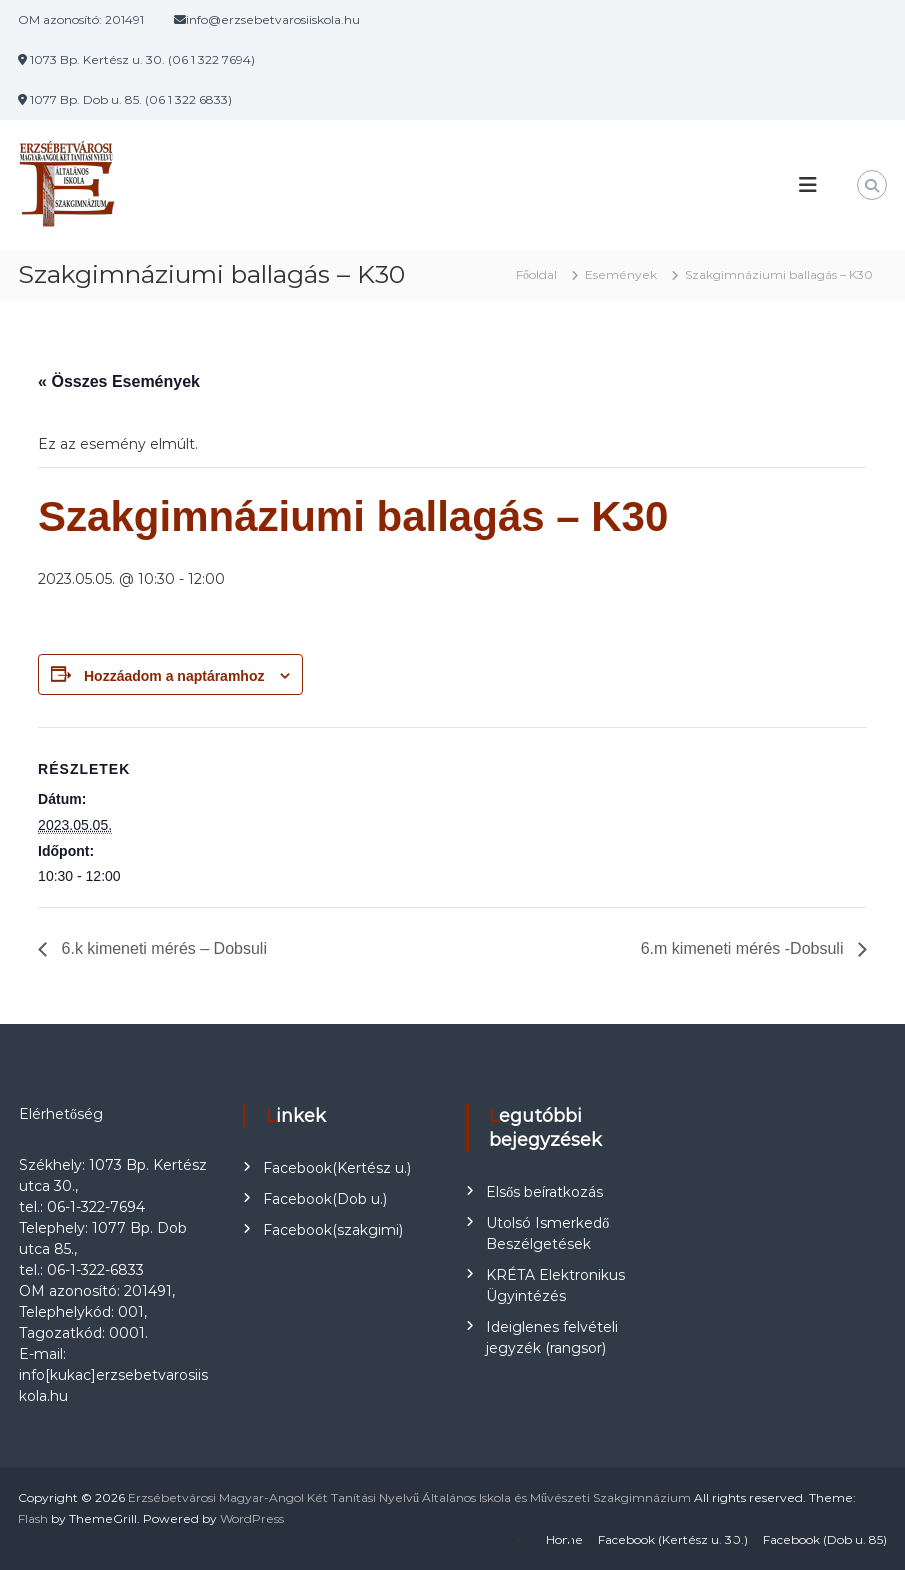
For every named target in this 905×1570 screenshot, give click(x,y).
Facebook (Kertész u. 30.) (673, 1539)
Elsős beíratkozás (544, 1192)
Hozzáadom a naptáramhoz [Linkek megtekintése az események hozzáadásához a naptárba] (174, 676)
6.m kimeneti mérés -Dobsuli (744, 948)
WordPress (252, 1518)
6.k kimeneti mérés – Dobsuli (162, 948)
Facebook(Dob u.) (325, 1199)
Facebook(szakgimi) (333, 1230)
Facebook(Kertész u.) (337, 1168)
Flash (33, 1518)
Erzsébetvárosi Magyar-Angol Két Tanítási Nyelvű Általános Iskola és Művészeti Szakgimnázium (409, 1497)
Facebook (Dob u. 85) (825, 1539)
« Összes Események (119, 381)
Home (564, 1539)
